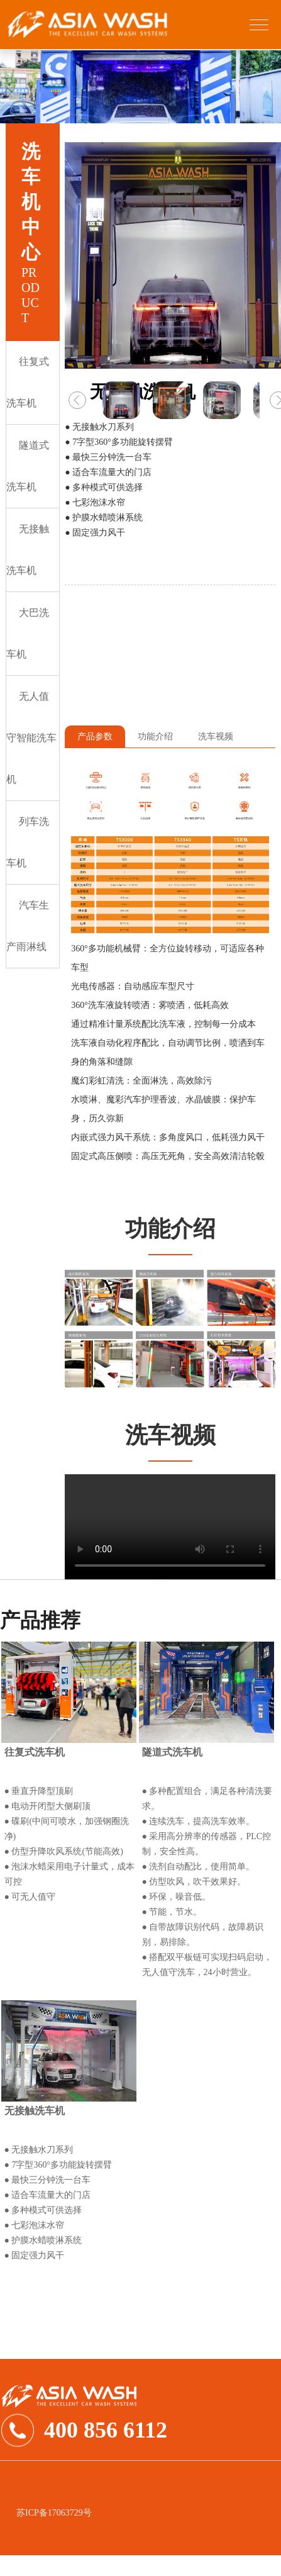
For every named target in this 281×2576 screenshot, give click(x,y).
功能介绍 (155, 736)
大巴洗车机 (27, 633)
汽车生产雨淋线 (27, 926)
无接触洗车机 (27, 550)
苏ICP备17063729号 (54, 2512)
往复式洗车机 (27, 382)
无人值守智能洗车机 (31, 738)
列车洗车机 (27, 842)
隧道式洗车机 (27, 466)
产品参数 (95, 736)
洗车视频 (215, 736)
